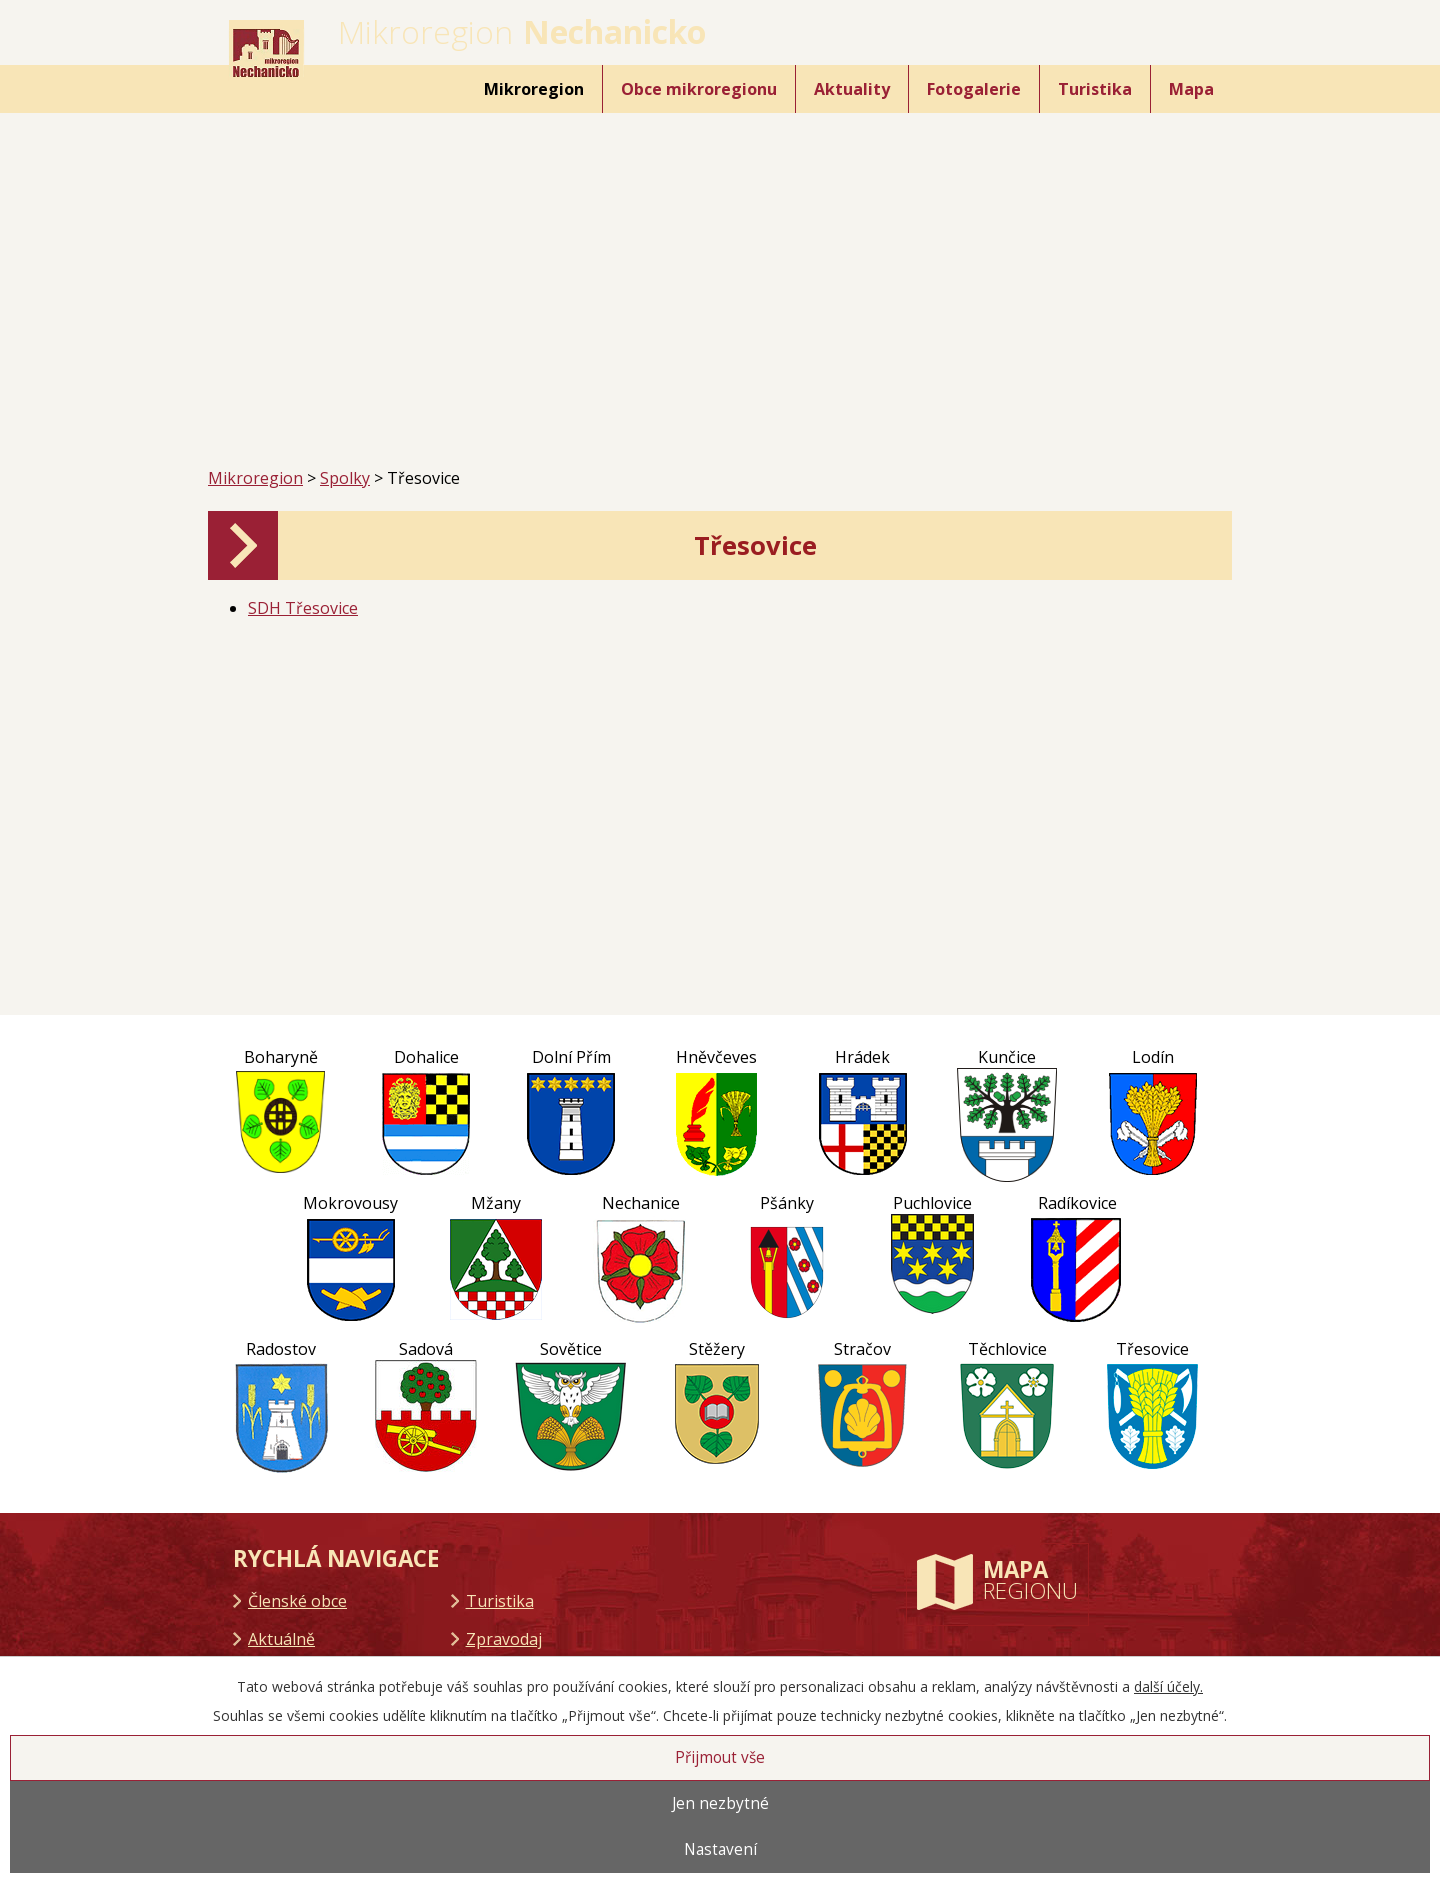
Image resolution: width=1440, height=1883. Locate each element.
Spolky (345, 478)
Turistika (1095, 89)
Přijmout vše (720, 1757)
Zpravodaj (504, 1639)
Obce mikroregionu (699, 89)
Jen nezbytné (720, 1803)
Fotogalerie (974, 89)
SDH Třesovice (303, 608)
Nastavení (720, 1849)
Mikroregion (534, 89)
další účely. (1168, 1686)
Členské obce (297, 1601)
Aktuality (852, 89)
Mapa (1191, 89)
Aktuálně (281, 1639)
